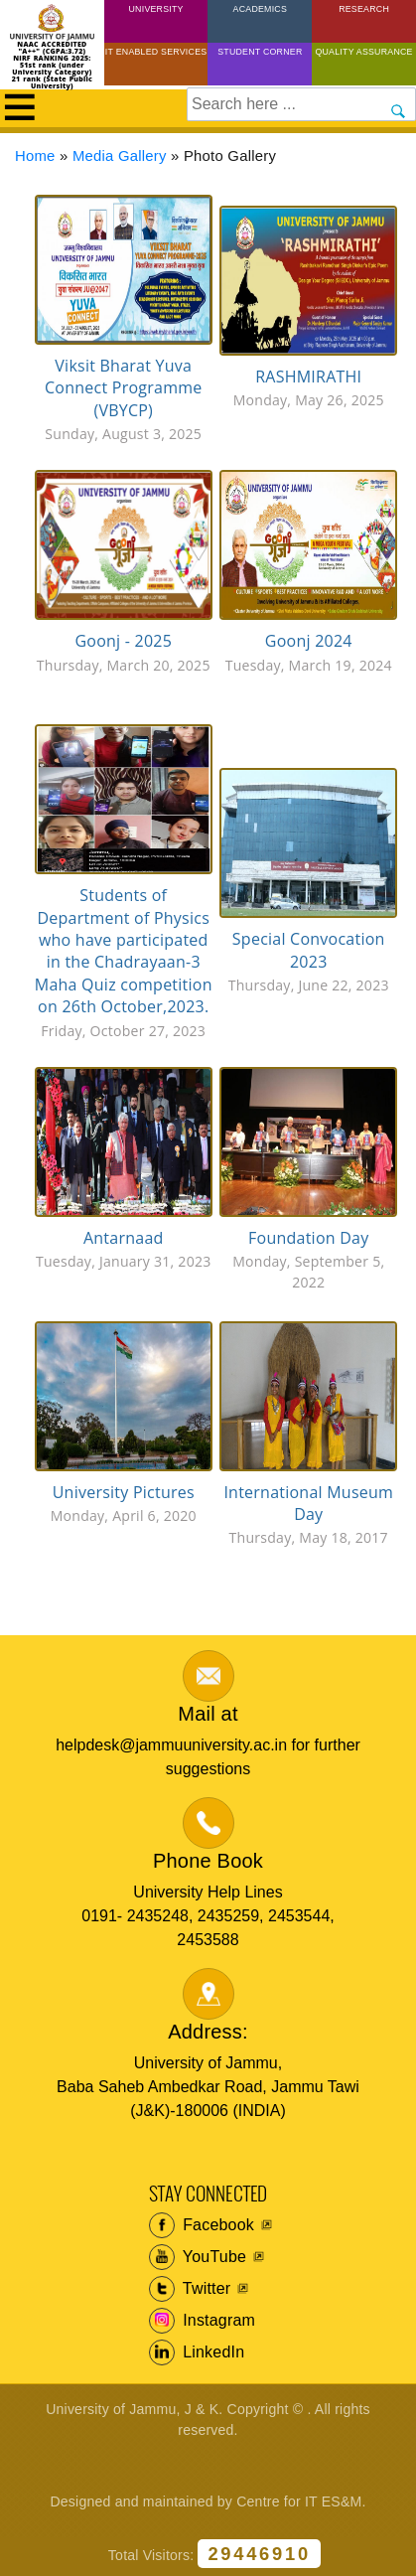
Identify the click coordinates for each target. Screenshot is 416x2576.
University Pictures (124, 1492)
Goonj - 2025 (123, 641)
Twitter (190, 2289)
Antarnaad (123, 1238)
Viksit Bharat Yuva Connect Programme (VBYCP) (123, 388)
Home (35, 156)
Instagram (202, 2321)
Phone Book (208, 1861)
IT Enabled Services (156, 52)
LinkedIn (197, 2352)
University (156, 9)
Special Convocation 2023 (308, 950)
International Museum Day (308, 1503)
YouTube (198, 2257)
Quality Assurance (363, 52)
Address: (208, 2032)
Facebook (202, 2225)
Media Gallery (119, 156)
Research (364, 9)
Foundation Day (308, 1238)
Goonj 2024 (308, 641)
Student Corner (259, 52)
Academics (260, 9)
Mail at (207, 1714)
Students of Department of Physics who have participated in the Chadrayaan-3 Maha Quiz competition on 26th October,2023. (123, 950)
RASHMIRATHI (308, 376)
